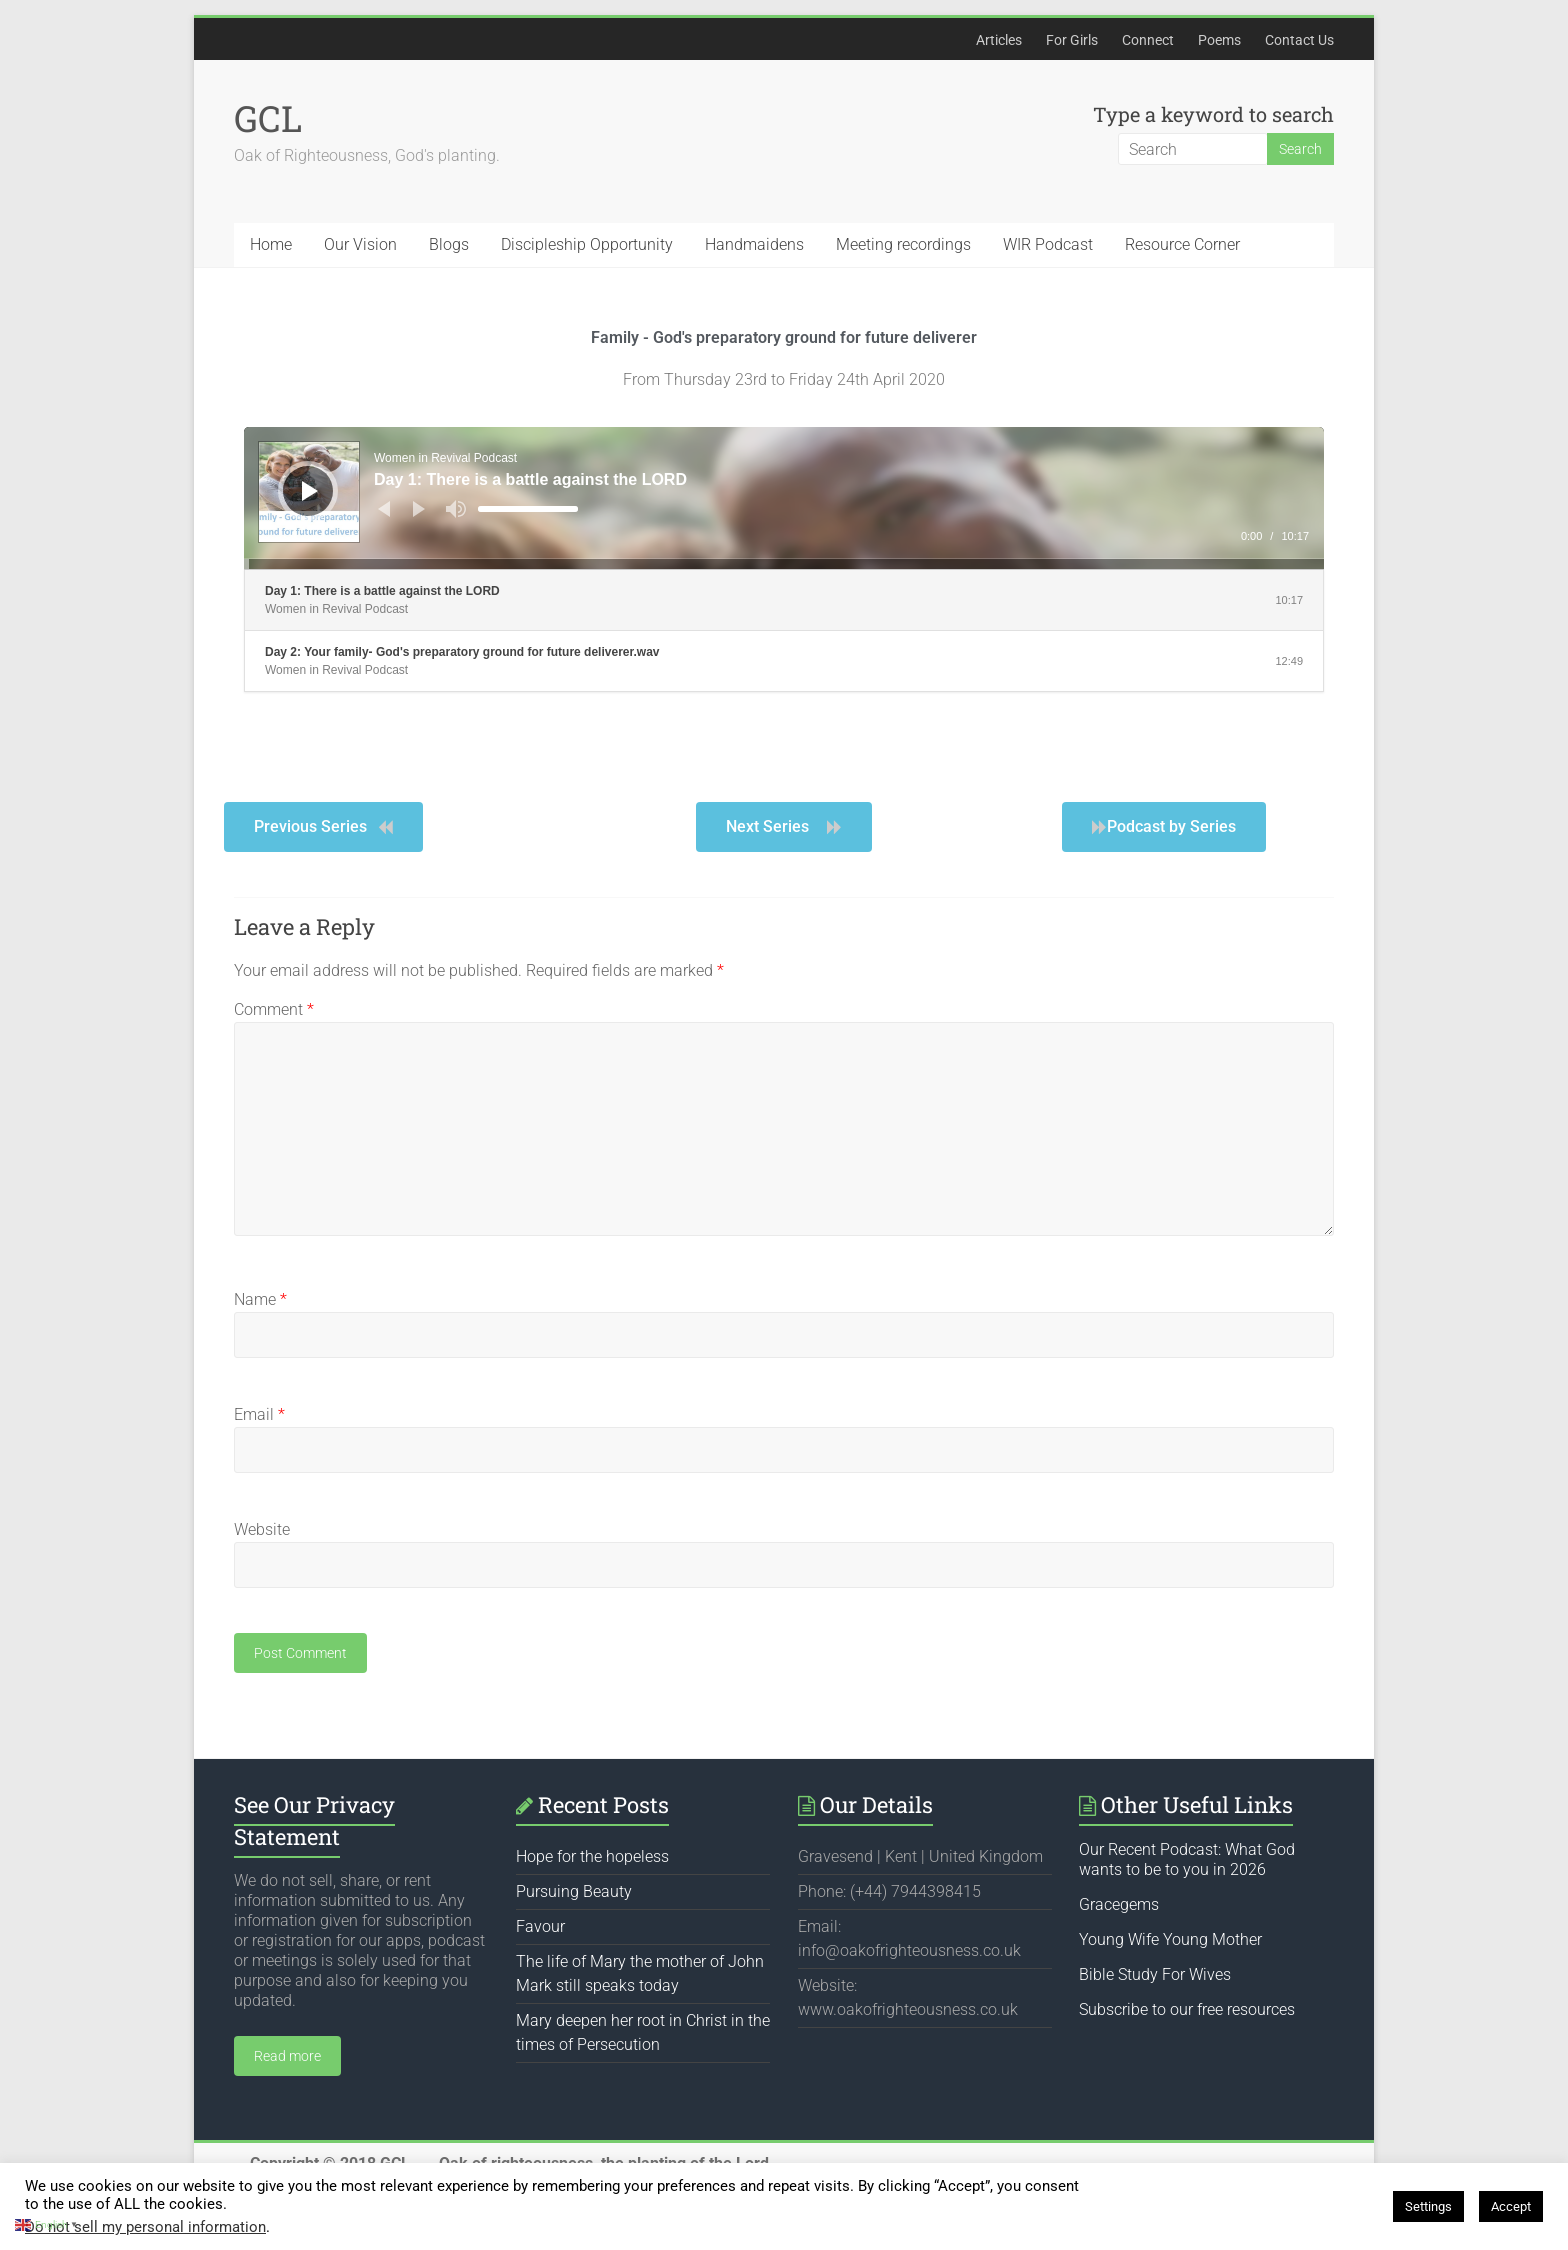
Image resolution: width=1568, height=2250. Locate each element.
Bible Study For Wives (1155, 1974)
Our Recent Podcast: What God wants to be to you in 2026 (1187, 1859)
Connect (1148, 40)
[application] (784, 498)
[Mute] (456, 509)
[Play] (310, 491)
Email (259, 1414)
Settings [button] (1428, 2206)
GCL (268, 118)
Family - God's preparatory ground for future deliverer (784, 337)
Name (260, 1299)
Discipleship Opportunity (587, 244)
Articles (999, 40)
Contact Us (1299, 40)
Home (271, 244)
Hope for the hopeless (592, 1856)
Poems (1219, 40)
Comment (274, 1009)
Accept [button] (1511, 2206)
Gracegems (1119, 1904)
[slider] (528, 509)
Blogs (449, 244)
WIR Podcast (1048, 244)
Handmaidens (754, 244)
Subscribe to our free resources (1187, 2009)
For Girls (1072, 40)
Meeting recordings (903, 244)
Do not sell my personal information (145, 2227)
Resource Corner (1182, 244)
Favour (540, 1926)
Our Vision (360, 244)
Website (262, 1529)
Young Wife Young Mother (1170, 1939)
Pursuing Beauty (574, 1891)
